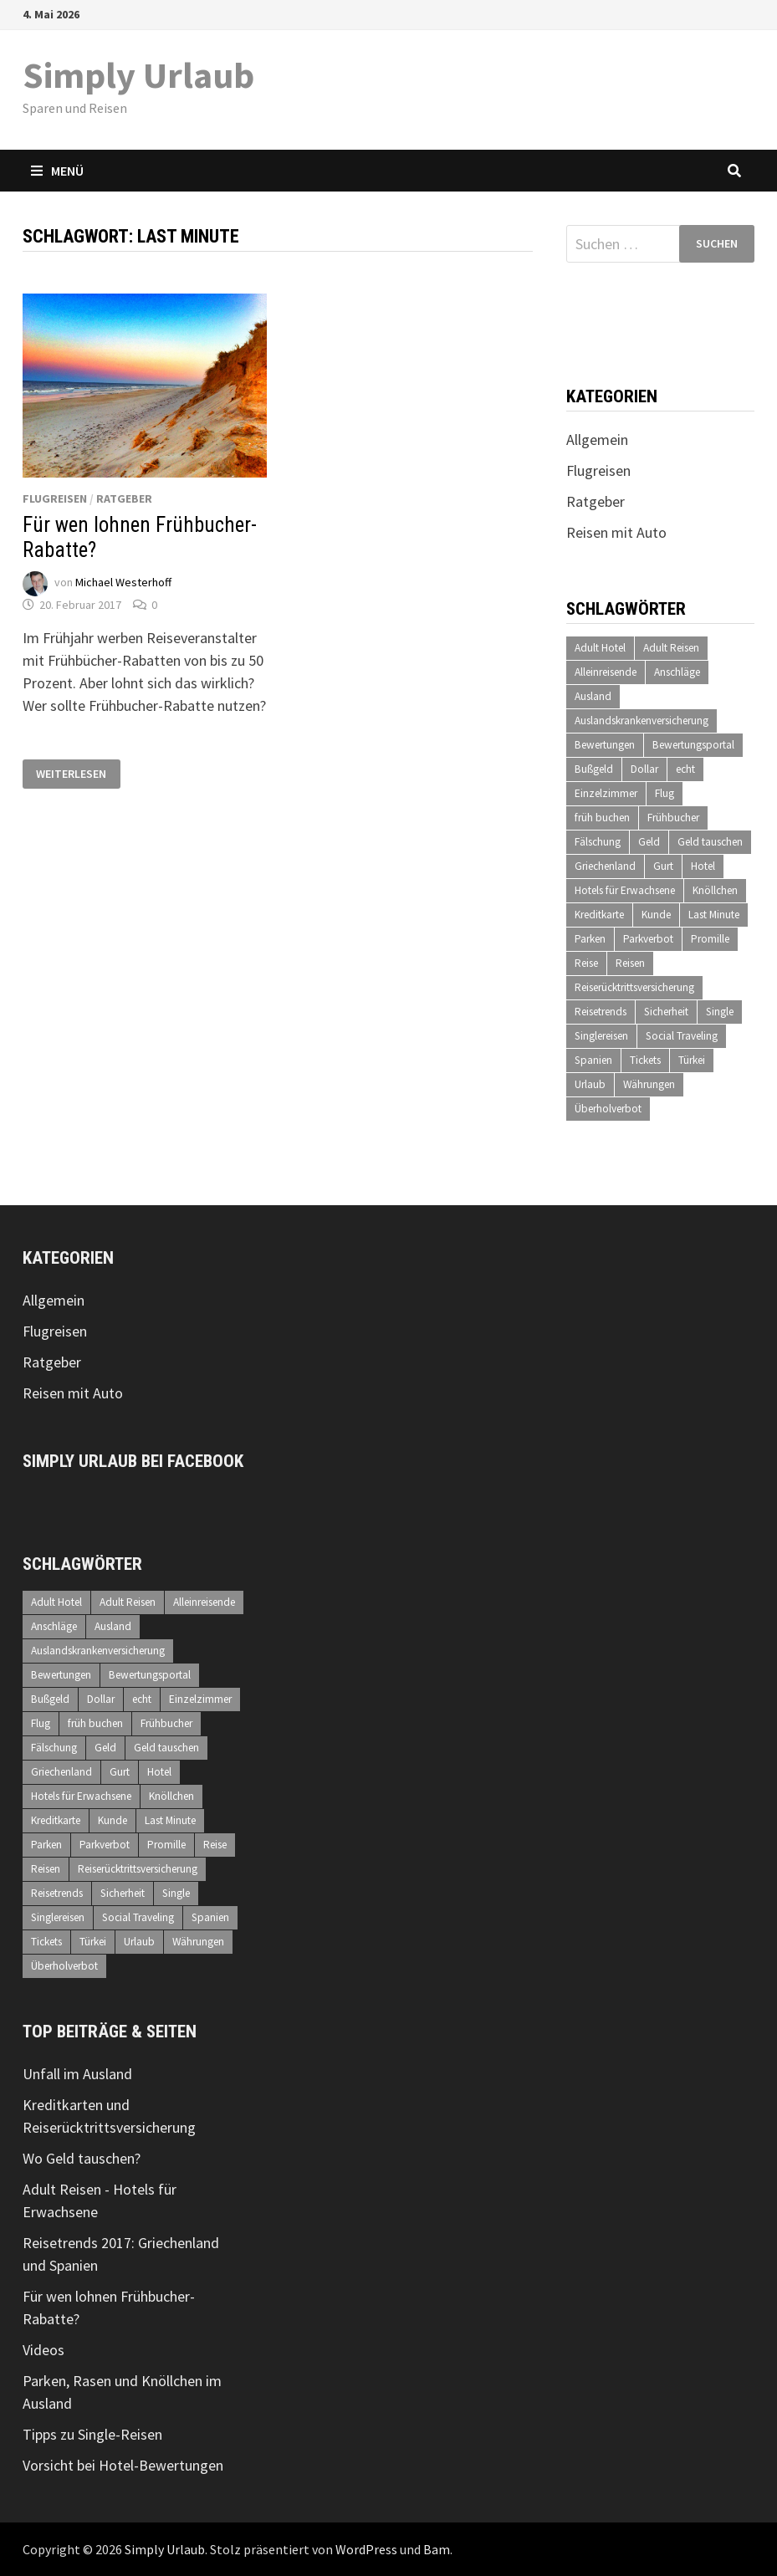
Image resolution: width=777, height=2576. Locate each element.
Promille (710, 939)
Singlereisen (601, 1036)
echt (685, 769)
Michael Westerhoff (123, 582)
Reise (586, 963)
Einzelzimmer (606, 793)
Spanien (593, 1060)
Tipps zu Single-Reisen (92, 2434)
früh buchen (602, 817)
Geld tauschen (710, 842)
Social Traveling (682, 1036)
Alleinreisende (605, 672)
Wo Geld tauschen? (82, 2158)
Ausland (593, 696)
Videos (43, 2349)
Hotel (703, 866)
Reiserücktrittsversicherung (634, 987)
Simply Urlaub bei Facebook (133, 1461)
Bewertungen (605, 745)
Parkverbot (648, 939)
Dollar (644, 769)
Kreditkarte (599, 914)
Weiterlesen (71, 774)
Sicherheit (666, 1011)
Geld (649, 842)
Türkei (691, 1060)
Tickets (645, 1060)
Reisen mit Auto (616, 532)
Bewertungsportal (693, 745)
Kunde (656, 914)
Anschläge (677, 672)
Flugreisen (55, 498)
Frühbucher (673, 817)
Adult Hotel (600, 648)
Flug (664, 793)
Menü (57, 170)
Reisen (630, 963)
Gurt (663, 866)
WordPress (366, 2549)
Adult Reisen (671, 648)
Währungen (649, 1084)
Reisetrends (600, 1011)
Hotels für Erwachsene (625, 890)
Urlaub (590, 1084)
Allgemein (597, 439)
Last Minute (713, 914)
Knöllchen (715, 890)
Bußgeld (594, 769)
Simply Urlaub (138, 75)
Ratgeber (124, 498)
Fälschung (598, 842)
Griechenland (605, 866)
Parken (590, 939)
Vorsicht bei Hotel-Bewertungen (123, 2465)
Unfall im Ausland (77, 2073)
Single (720, 1011)
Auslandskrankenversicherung (641, 720)
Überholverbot (608, 1108)
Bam (436, 2549)
